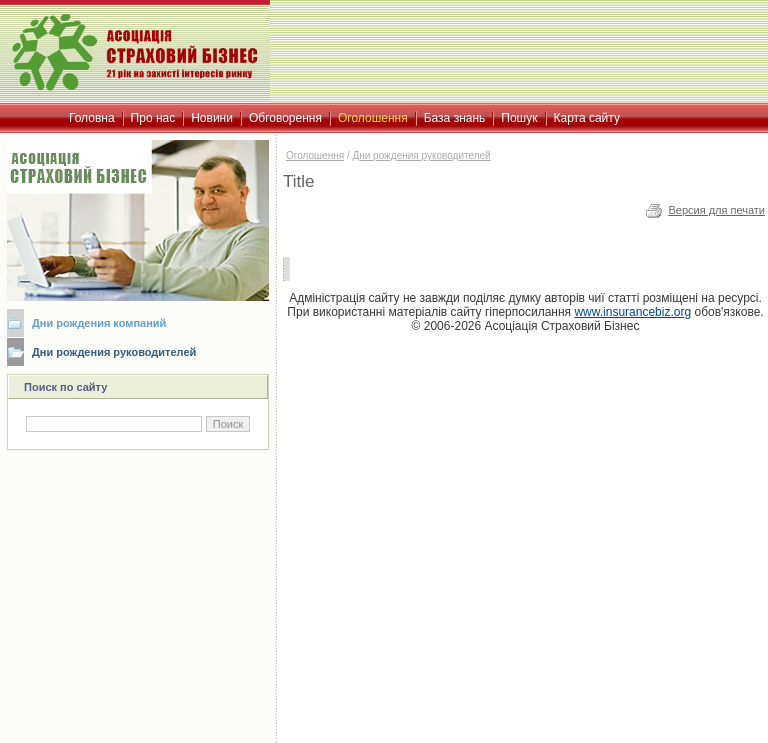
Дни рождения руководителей (114, 352)
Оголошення (315, 155)
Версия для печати (716, 210)
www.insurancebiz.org (632, 312)
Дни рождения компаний (99, 323)
